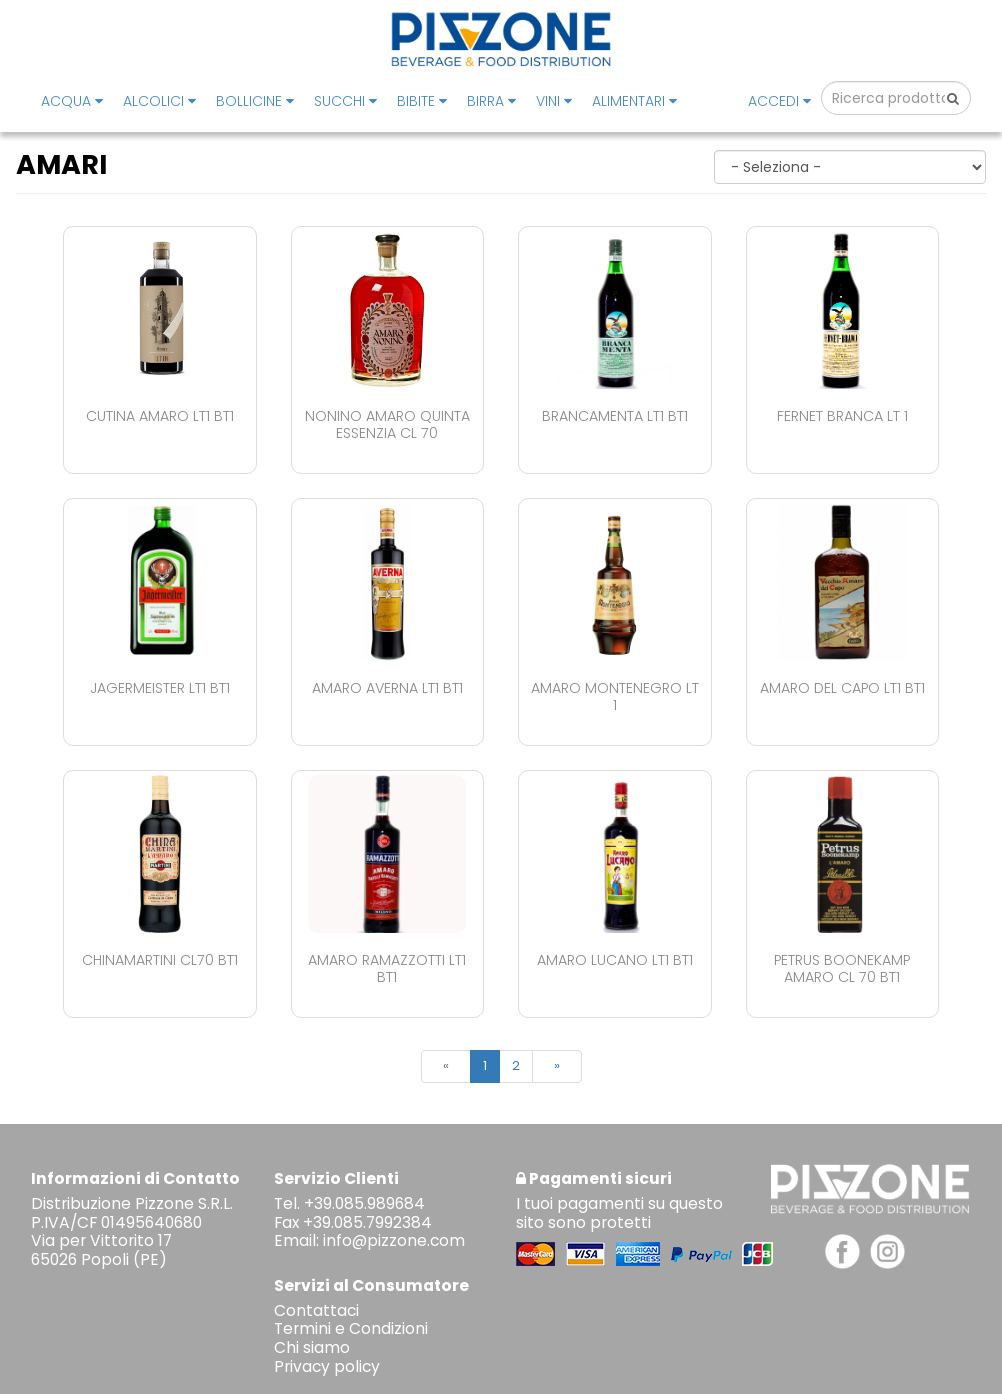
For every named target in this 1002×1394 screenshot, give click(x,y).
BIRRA (491, 101)
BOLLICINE (255, 101)
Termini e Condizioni (351, 1328)
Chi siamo (312, 1347)
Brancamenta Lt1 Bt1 (615, 416)
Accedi (779, 101)
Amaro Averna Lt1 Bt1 (387, 688)
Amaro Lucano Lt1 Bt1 (615, 960)
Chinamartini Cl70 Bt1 (160, 960)
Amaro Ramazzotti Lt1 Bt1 (387, 968)
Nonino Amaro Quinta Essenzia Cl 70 (387, 424)
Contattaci (316, 1310)
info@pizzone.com (394, 1240)
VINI (554, 101)
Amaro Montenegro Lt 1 (615, 696)
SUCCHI (345, 101)
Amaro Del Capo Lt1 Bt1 (842, 688)
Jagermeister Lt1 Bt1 (160, 688)
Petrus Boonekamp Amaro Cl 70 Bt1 (842, 968)
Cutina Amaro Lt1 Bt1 (160, 416)
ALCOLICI (159, 101)
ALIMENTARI (634, 101)
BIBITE (422, 101)
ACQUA (72, 101)
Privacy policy (327, 1366)
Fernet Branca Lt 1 (842, 416)
